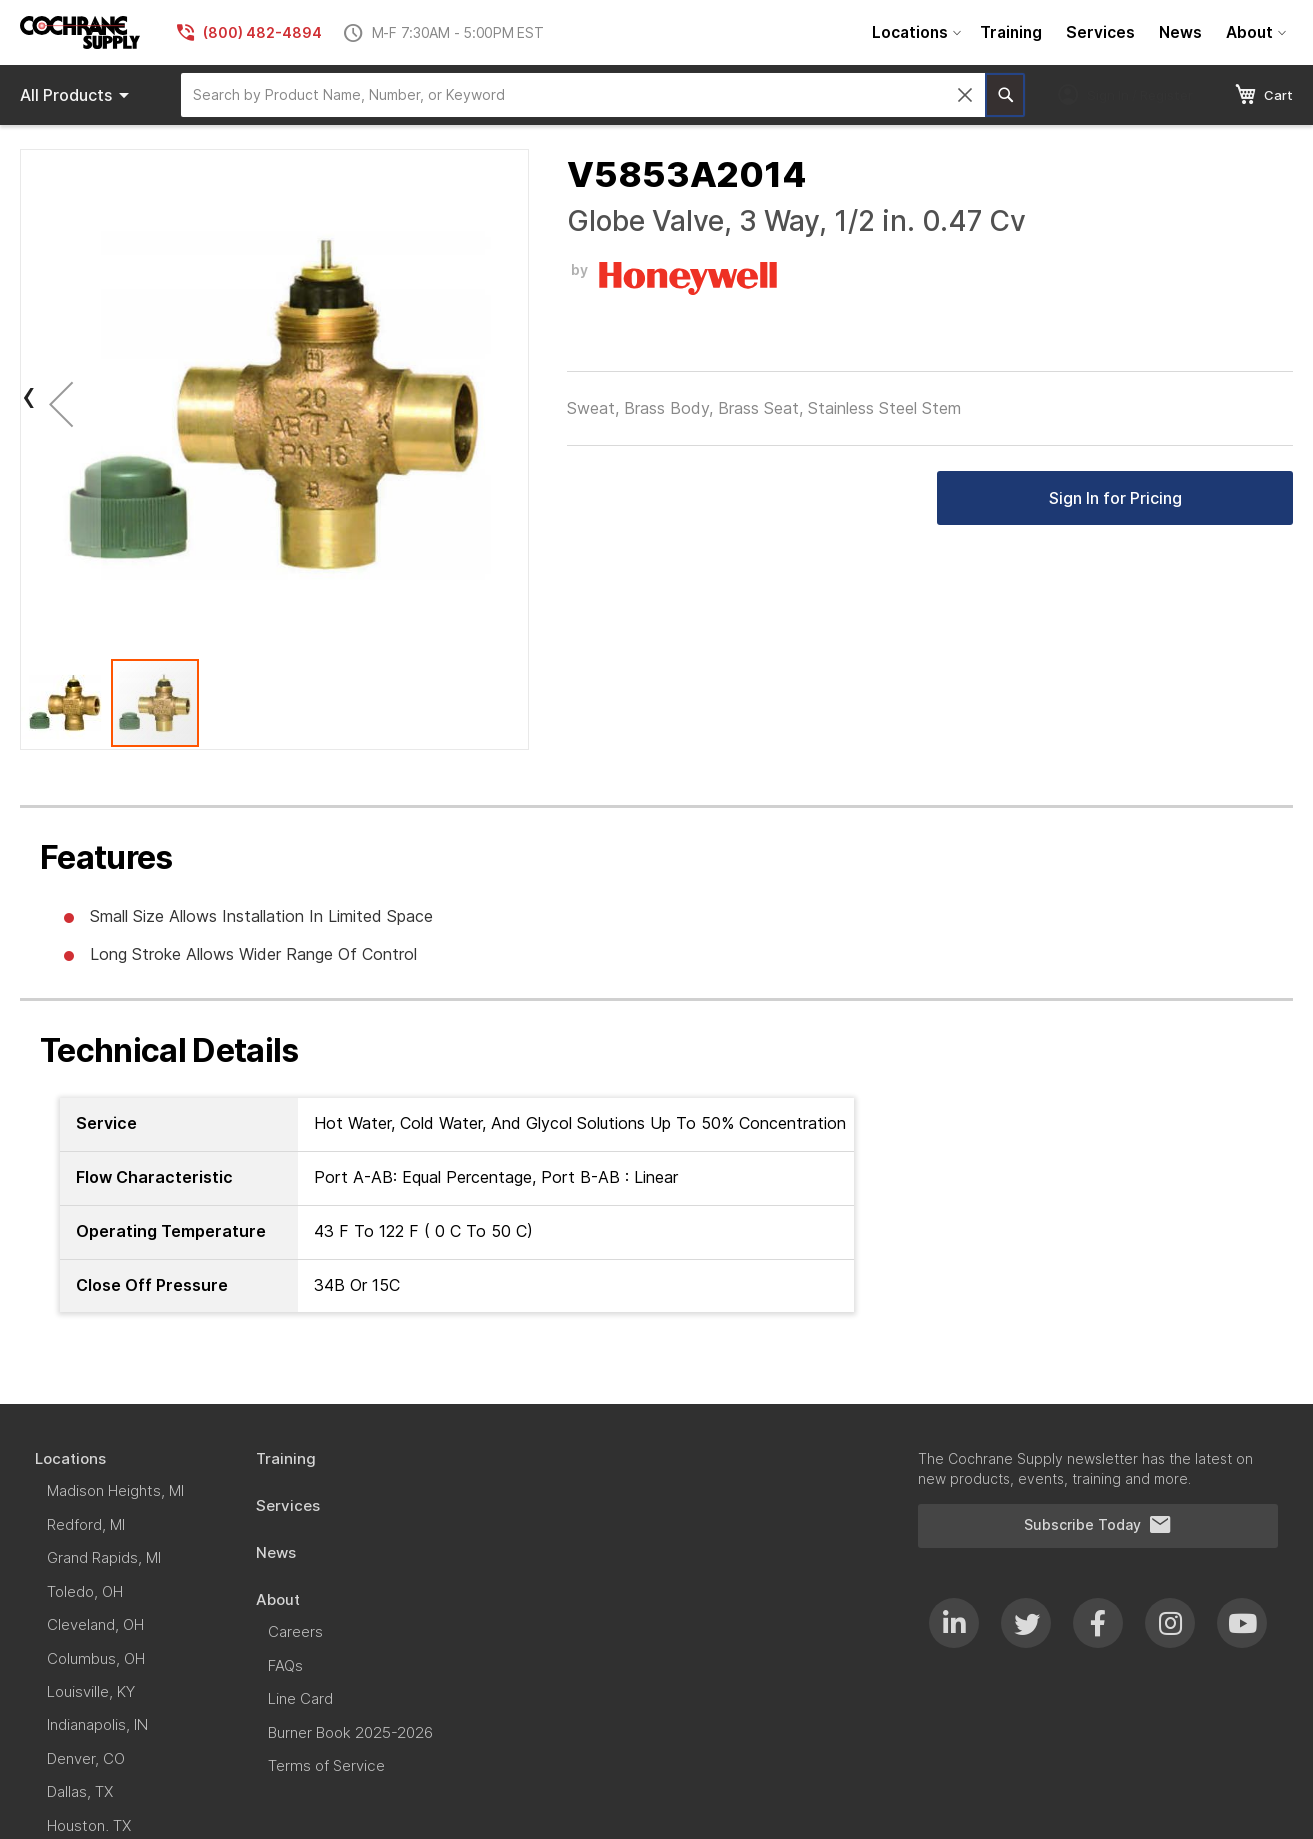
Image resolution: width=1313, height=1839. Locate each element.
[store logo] (80, 32)
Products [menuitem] (78, 95)
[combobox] (583, 95)
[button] (61, 403)
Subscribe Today (1098, 1525)
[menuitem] (914, 32)
